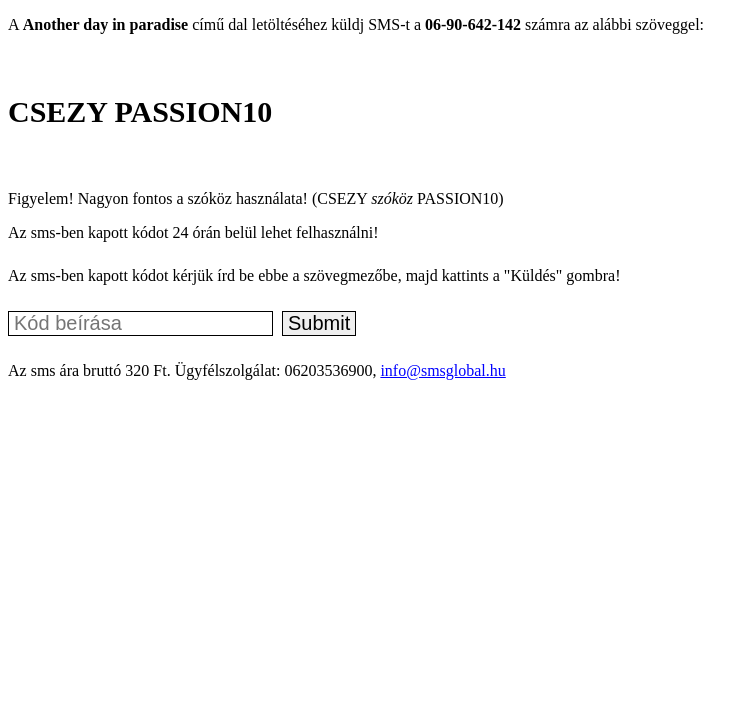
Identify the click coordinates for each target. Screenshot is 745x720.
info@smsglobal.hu (442, 370)
